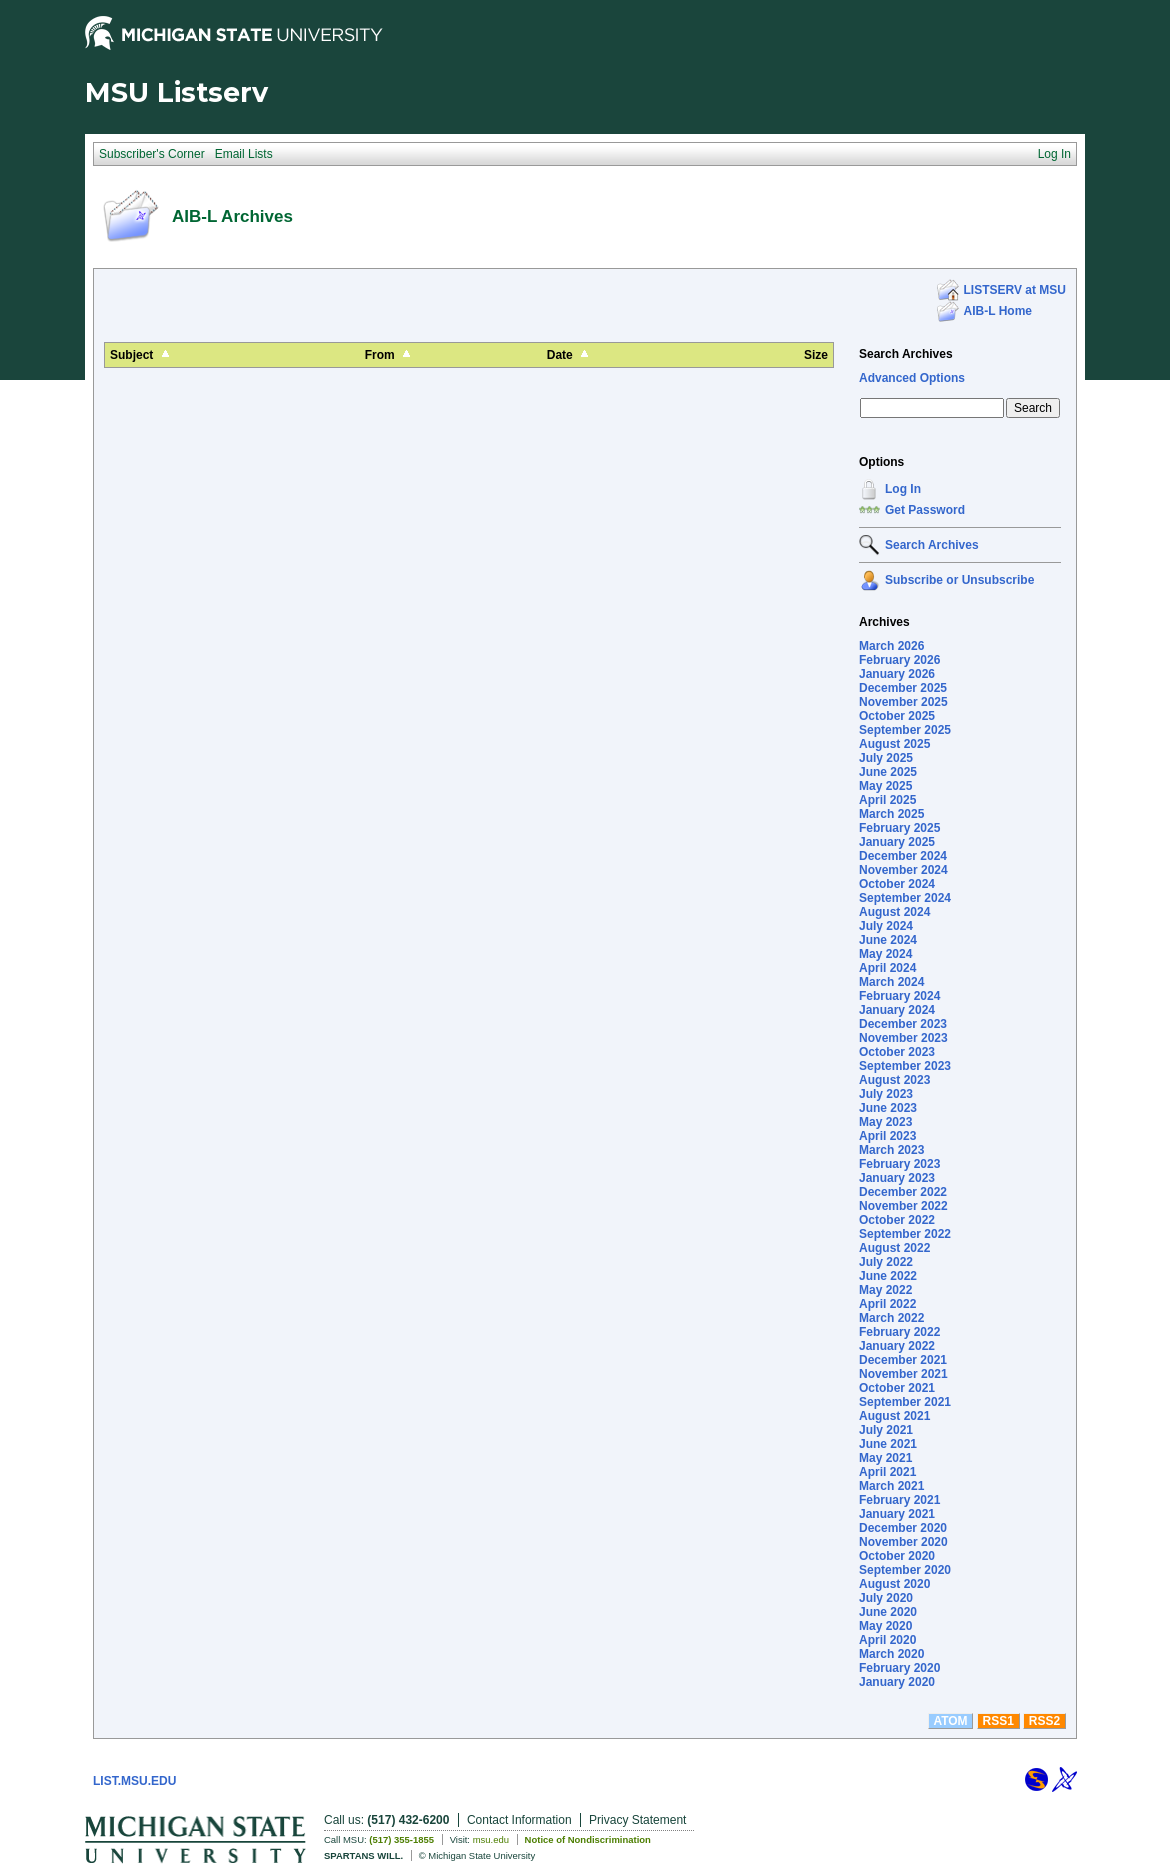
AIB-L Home (998, 311)
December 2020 (903, 1528)
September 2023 (905, 1066)
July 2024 (886, 926)
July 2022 (886, 1262)
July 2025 (886, 758)
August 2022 (894, 1248)
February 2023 (899, 1164)
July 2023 (886, 1094)
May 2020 (885, 1626)
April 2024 (887, 968)
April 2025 (887, 800)
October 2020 (897, 1556)
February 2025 (899, 828)
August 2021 (894, 1416)
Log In (903, 489)
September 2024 (905, 898)
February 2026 (899, 660)
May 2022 (885, 1290)
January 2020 (897, 1682)
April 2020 (887, 1640)
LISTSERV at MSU (1015, 290)
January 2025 (897, 842)
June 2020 (888, 1612)
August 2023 (894, 1080)
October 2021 (897, 1388)
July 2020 (886, 1598)
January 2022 (897, 1346)
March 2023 (891, 1150)
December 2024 (903, 856)
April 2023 (887, 1136)
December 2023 (903, 1024)
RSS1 (998, 1721)
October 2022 (897, 1220)
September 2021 (905, 1402)
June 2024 (888, 940)
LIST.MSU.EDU (134, 1781)
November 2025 (903, 702)
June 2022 (888, 1276)
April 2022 (887, 1304)
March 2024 (891, 982)
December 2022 (903, 1192)
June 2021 (888, 1444)
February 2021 (899, 1500)
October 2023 (897, 1052)
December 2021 (903, 1360)
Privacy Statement (637, 1820)
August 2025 (894, 744)
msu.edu (491, 1839)
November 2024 (903, 870)
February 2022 (899, 1332)
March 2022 (891, 1318)
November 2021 (903, 1374)
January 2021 (897, 1514)
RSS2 (1044, 1721)
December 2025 (903, 688)
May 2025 (885, 786)
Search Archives (906, 354)
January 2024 (897, 1010)
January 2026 (897, 674)
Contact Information (519, 1820)
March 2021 (891, 1486)
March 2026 (891, 646)
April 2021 (887, 1472)
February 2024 (899, 996)
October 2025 (897, 716)
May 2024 (885, 954)
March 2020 (891, 1654)
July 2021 (886, 1430)
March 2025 (891, 814)
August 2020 (894, 1584)
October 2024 (897, 884)
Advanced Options (912, 378)
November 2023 (903, 1038)
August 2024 (894, 912)
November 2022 (903, 1206)
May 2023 (885, 1122)
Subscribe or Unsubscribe (959, 580)
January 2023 (897, 1178)
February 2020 (899, 1668)
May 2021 (885, 1458)
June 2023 (888, 1108)
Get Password (925, 510)
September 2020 (905, 1570)
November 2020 (903, 1542)
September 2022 (905, 1234)
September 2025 (905, 730)
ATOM (950, 1721)
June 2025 (888, 772)
